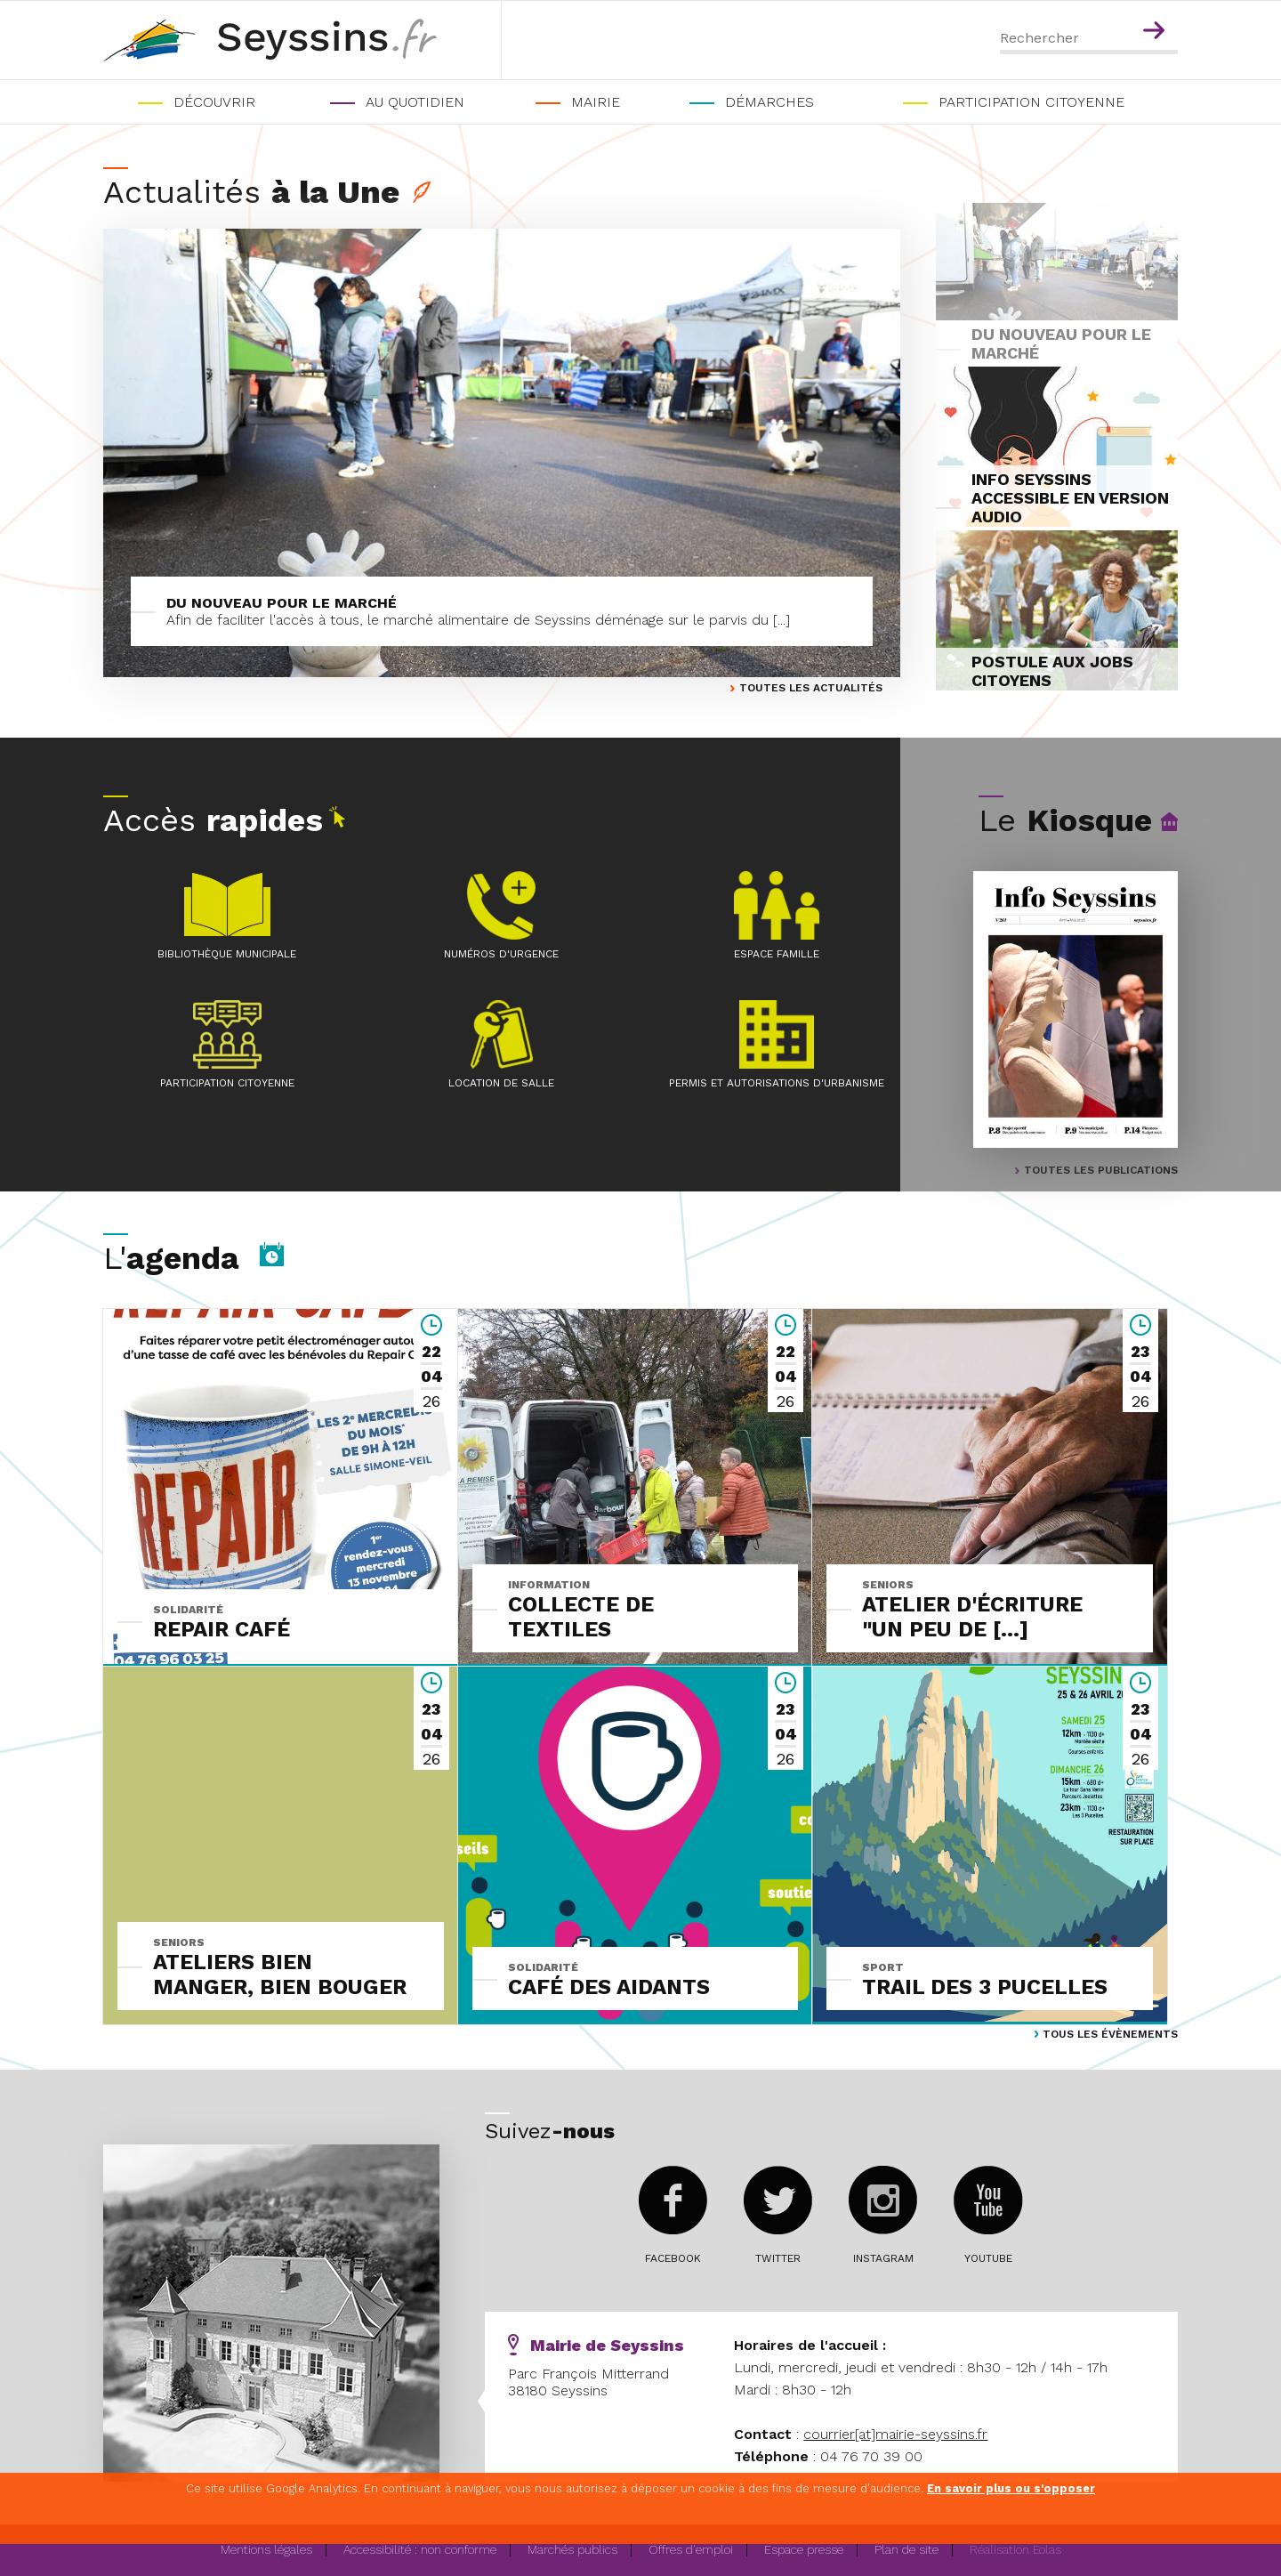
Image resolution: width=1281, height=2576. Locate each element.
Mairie (595, 101)
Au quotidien (415, 101)
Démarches (769, 101)
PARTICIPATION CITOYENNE (1031, 101)
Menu (1118, 7)
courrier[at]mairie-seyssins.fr (895, 2434)
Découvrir (214, 101)
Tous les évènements (1110, 2034)
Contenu (1157, 7)
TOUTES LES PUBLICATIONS (1101, 1170)
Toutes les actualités (810, 688)
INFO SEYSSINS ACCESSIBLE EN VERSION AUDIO (1070, 498)
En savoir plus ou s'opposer (1011, 2488)
